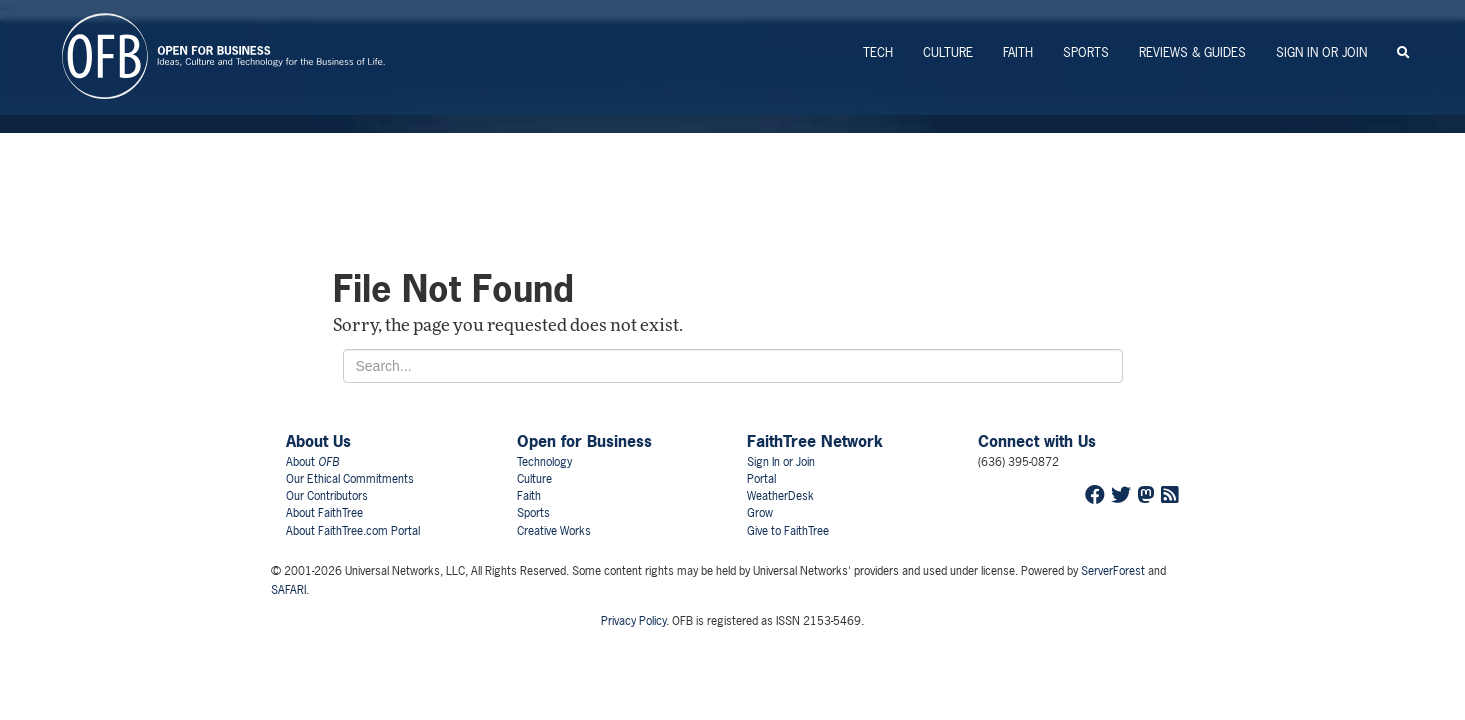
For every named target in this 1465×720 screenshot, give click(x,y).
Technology (544, 462)
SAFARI (288, 590)
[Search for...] (733, 366)
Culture (948, 52)
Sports (1086, 52)
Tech (878, 52)
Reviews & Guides (1192, 52)
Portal (761, 479)
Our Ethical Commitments (350, 479)
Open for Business (584, 441)
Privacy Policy (633, 621)
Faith (1018, 52)
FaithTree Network (815, 441)
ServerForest (1113, 571)
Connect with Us (1037, 441)
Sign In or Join (1321, 52)
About (312, 462)
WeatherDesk (780, 496)
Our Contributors (327, 496)
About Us (318, 441)
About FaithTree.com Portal (353, 531)
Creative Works (554, 531)
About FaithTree (324, 513)
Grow (760, 513)
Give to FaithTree (788, 531)
